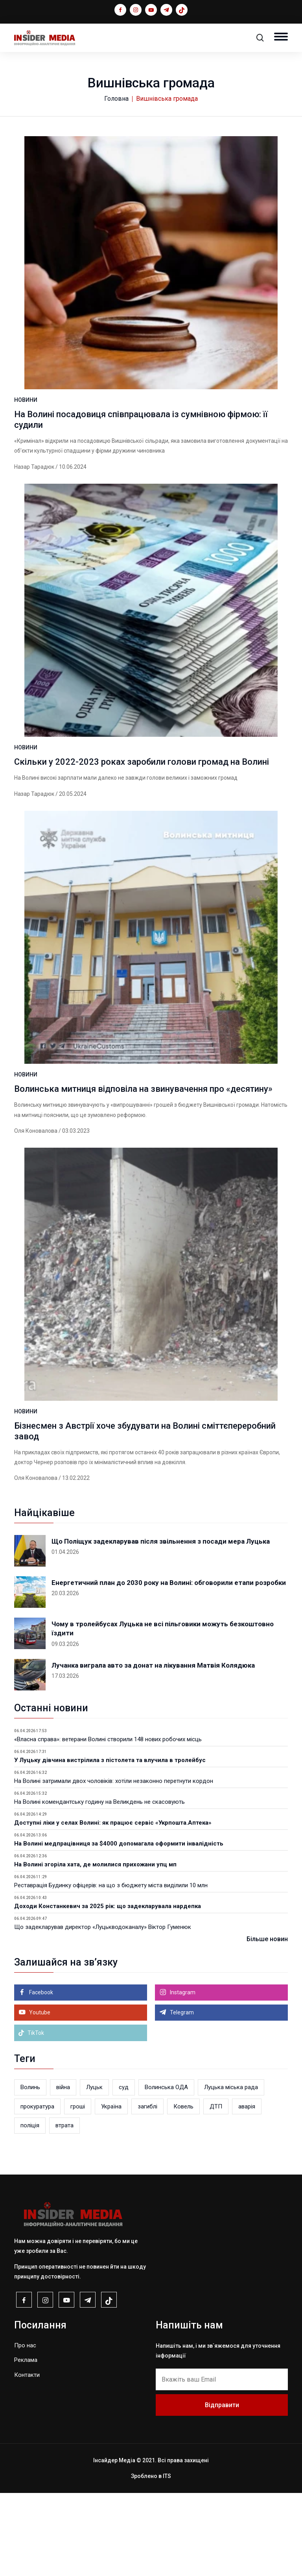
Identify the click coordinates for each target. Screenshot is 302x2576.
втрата (64, 2208)
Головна (116, 98)
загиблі (147, 2189)
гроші (77, 2189)
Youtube (39, 2095)
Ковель (183, 2189)
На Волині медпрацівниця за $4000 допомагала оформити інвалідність (118, 1926)
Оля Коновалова (35, 1193)
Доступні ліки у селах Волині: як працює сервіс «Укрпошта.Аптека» (113, 1905)
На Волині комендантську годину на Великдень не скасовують (99, 1884)
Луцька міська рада (231, 2170)
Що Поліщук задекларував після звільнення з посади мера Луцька (161, 1624)
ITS (167, 2559)
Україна (111, 2189)
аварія (246, 2189)
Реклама (25, 2443)
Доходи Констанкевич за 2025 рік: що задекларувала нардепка (107, 1989)
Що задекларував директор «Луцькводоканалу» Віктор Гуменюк (102, 2010)
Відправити (222, 2488)
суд (124, 2170)
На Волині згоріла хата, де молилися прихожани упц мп (95, 1947)
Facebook (40, 2075)
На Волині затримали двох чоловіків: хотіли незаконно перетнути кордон (113, 1864)
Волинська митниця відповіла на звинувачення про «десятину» (143, 1151)
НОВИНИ (25, 421)
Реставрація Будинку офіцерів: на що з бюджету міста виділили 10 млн (111, 1968)
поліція (29, 2208)
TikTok (31, 2116)
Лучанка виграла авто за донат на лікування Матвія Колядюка (153, 1748)
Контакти (27, 2457)
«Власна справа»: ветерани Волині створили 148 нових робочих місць (108, 1822)
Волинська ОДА (166, 2170)
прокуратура (37, 2189)
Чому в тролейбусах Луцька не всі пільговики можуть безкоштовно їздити (163, 1711)
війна (63, 2170)
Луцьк (94, 2170)
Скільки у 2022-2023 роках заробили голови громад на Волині (141, 803)
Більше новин (267, 2022)
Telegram (181, 2095)
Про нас (25, 2428)
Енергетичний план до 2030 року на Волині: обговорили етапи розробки (169, 1666)
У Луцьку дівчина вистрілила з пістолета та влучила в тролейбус (110, 1843)
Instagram (182, 2075)
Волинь (30, 2170)
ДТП (216, 2189)
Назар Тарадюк (34, 487)
